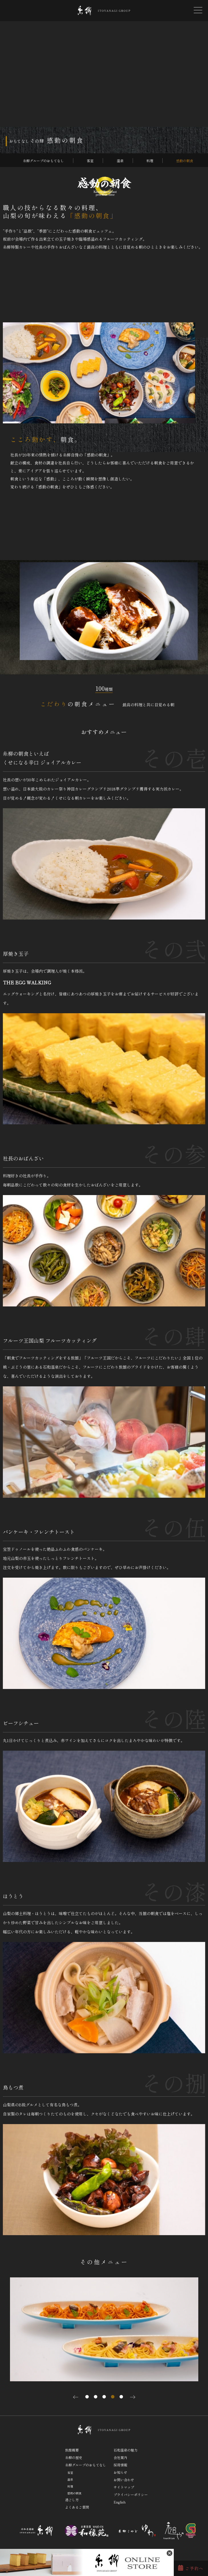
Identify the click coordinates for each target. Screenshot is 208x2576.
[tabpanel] (104, 2329)
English (120, 2501)
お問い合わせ (124, 2479)
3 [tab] (104, 2397)
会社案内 (120, 2457)
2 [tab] (95, 2397)
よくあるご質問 (77, 2507)
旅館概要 (72, 2450)
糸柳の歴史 (73, 2457)
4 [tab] (113, 2397)
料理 (149, 160)
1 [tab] (87, 2397)
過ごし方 (72, 2499)
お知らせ (120, 2472)
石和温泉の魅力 (126, 2450)
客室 (90, 160)
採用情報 (120, 2464)
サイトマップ (124, 2487)
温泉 (120, 160)
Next (132, 2397)
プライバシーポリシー (131, 2494)
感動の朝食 (184, 160)
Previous (75, 2397)
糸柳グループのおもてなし (43, 160)
